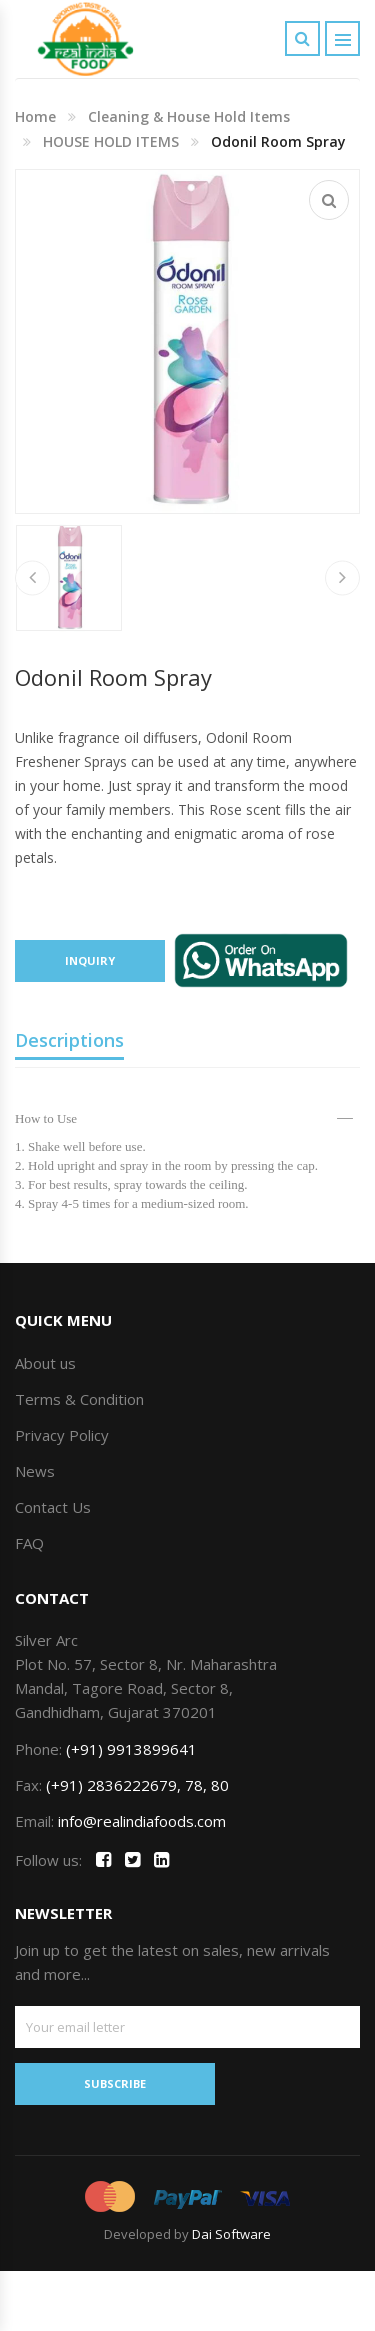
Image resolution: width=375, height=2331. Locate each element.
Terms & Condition (79, 1399)
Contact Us (53, 1507)
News (35, 1471)
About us (45, 1363)
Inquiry (90, 960)
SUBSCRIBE (115, 2083)
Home (35, 116)
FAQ (29, 1543)
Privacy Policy (62, 1435)
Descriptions (69, 1040)
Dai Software (231, 2234)
